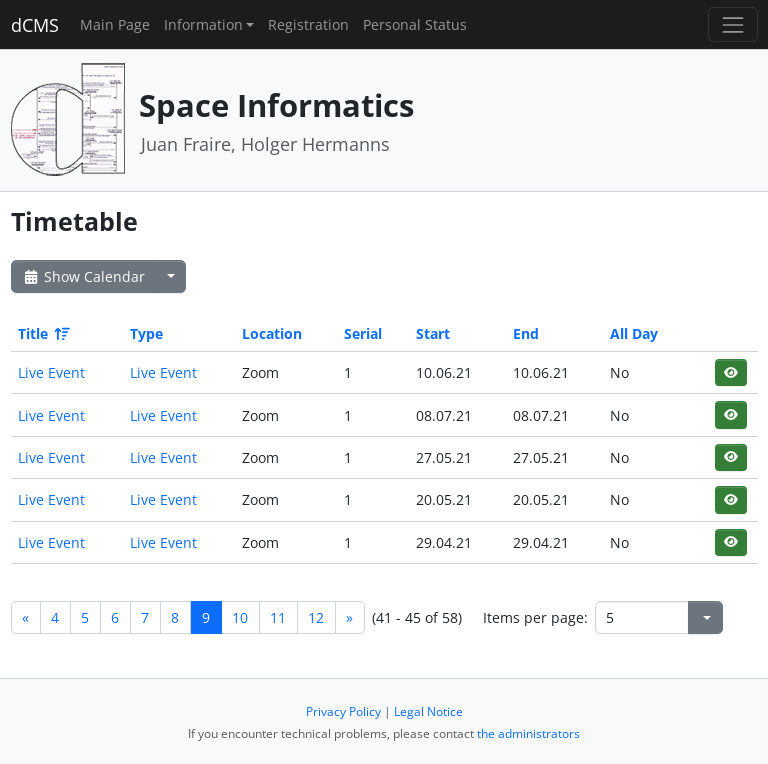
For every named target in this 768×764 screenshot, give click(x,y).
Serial (363, 333)
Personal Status (415, 24)
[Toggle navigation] (732, 24)
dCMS (35, 25)
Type (146, 333)
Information (203, 24)
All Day (634, 333)
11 (278, 617)
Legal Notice (428, 711)
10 (240, 617)
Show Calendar (83, 276)
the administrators (528, 733)
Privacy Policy (343, 711)
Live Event (51, 372)
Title (42, 333)
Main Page (115, 24)
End (526, 333)
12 (316, 617)
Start (433, 333)
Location (272, 333)
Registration (308, 24)
